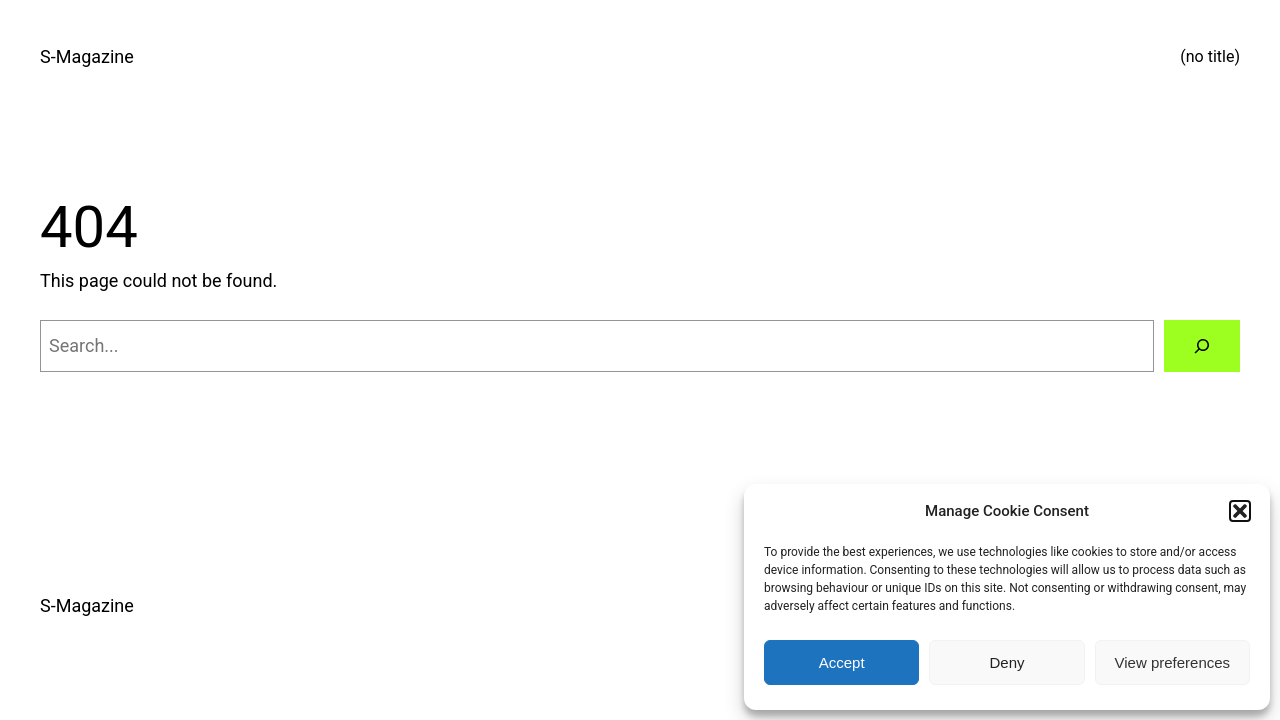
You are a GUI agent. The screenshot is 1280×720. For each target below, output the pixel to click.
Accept (842, 662)
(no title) (1210, 56)
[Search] (1202, 346)
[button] (1240, 511)
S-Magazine (87, 56)
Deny (1006, 662)
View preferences (1173, 662)
